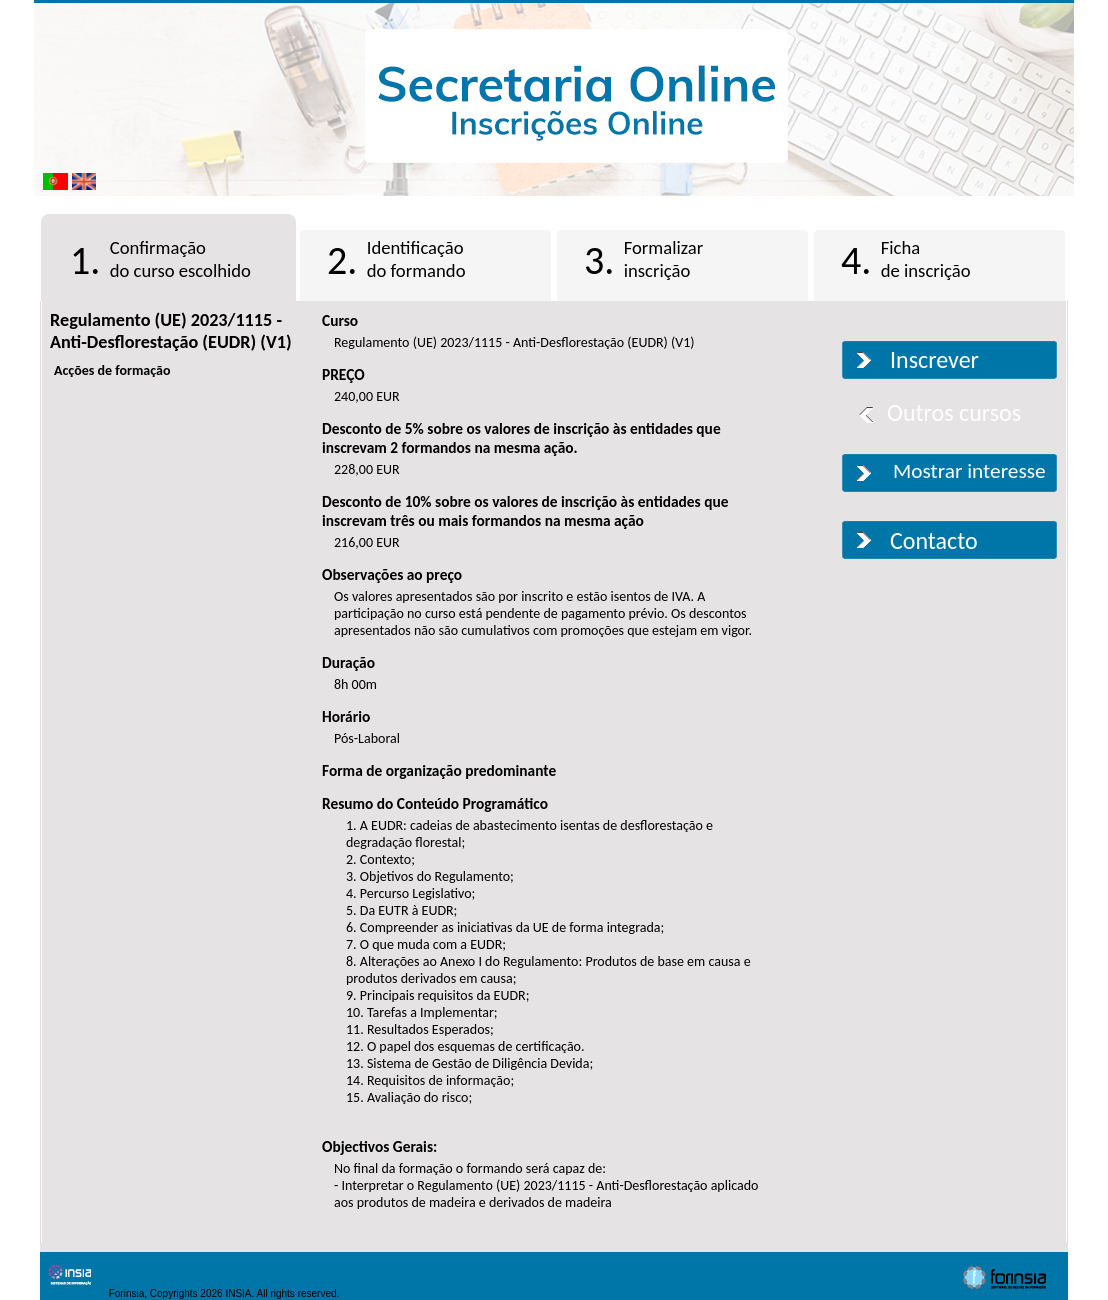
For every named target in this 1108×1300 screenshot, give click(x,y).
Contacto (934, 540)
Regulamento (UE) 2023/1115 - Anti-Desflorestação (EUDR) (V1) (171, 331)
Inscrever (934, 359)
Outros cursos (954, 412)
